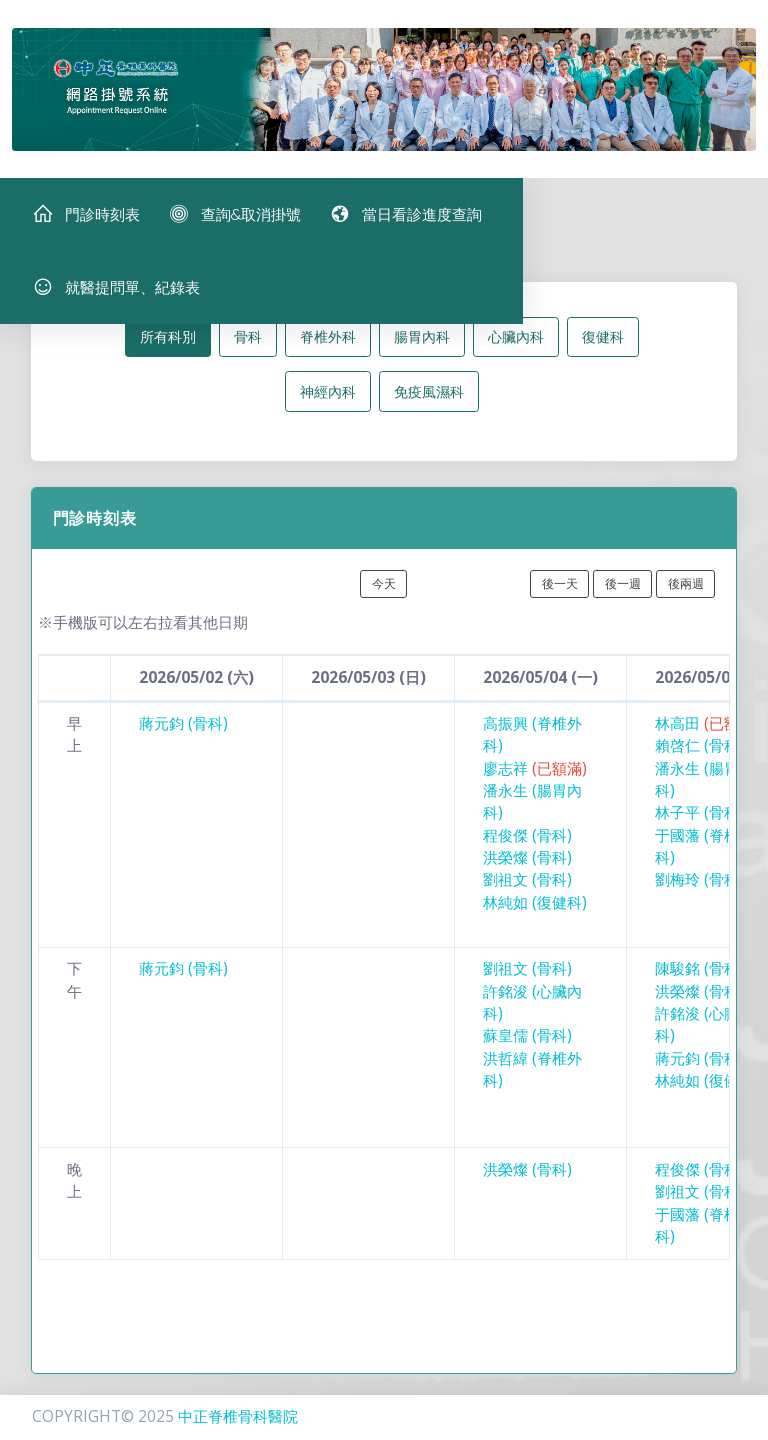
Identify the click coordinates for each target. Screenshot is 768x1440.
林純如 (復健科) (535, 911)
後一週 (623, 592)
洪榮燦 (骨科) (527, 866)
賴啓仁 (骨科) (699, 754)
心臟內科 (516, 345)
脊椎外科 (328, 345)
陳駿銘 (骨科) (699, 977)
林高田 (707, 732)
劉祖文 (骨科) (527, 888)
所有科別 (168, 345)
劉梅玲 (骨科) (699, 888)
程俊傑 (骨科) (527, 844)
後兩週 (686, 592)
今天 (384, 592)
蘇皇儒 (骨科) (527, 1044)
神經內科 (328, 400)
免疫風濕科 (429, 400)
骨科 (248, 345)
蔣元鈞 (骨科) (183, 732)
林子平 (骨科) (699, 821)
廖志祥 (535, 777)
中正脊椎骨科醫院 (238, 1416)
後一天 (560, 592)
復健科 (603, 345)
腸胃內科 (422, 345)
